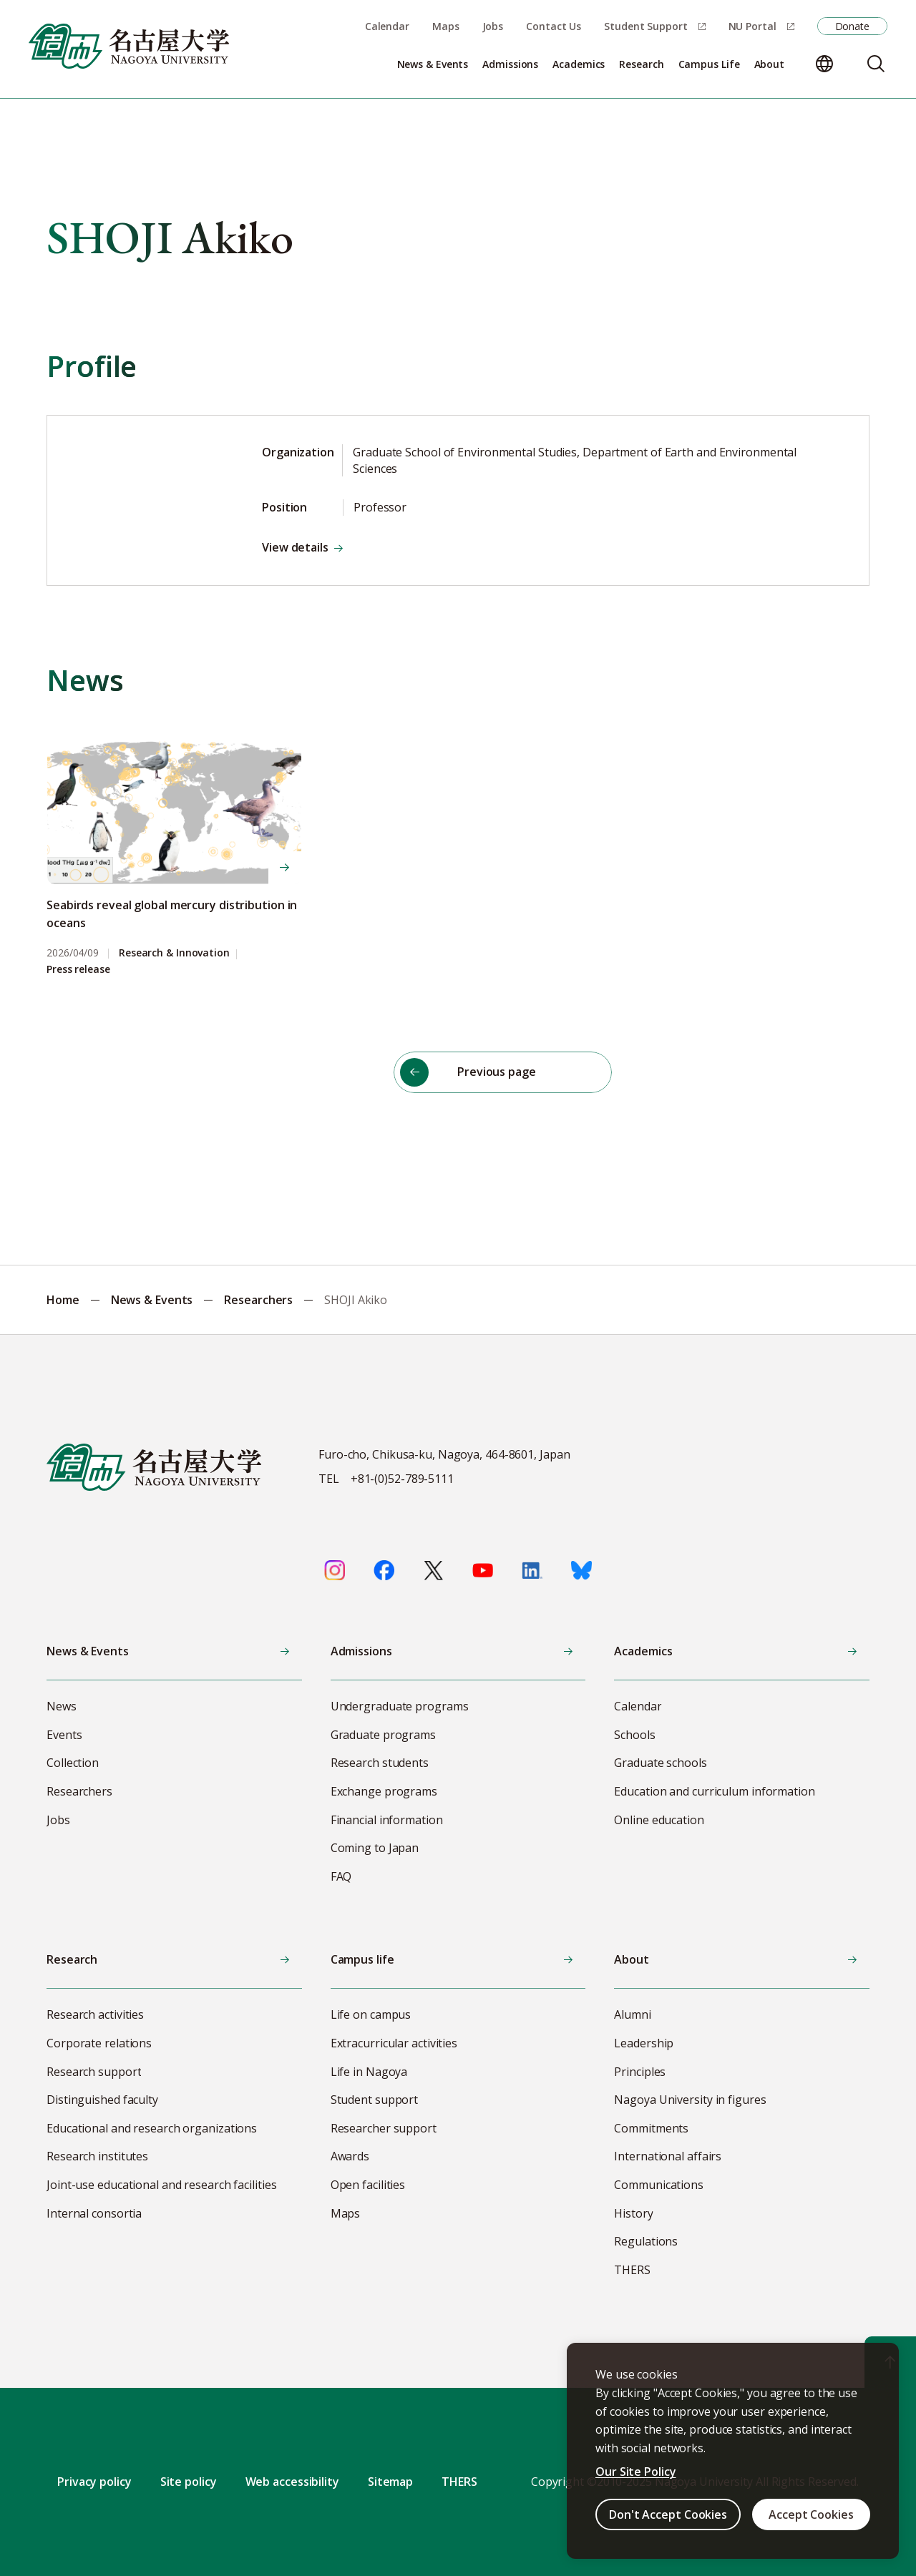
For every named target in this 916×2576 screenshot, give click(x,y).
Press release (78, 970)
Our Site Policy (635, 2471)
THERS (459, 2481)
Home (63, 1300)
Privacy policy (94, 2481)
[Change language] (824, 63)
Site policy (188, 2481)
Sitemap (390, 2481)
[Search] (875, 63)
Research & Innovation (174, 953)
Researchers (258, 1300)
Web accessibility (292, 2481)
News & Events (152, 1300)
